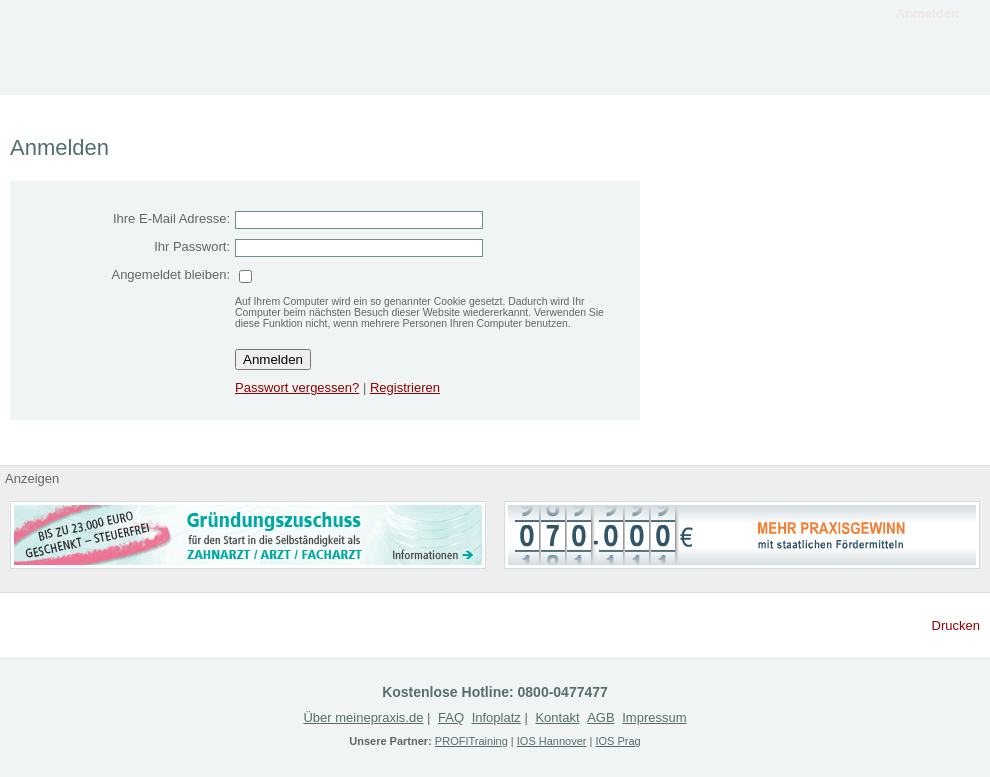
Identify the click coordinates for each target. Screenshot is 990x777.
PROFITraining (471, 741)
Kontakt (920, 72)
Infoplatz (400, 72)
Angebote (530, 72)
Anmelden (927, 13)
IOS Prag (617, 741)
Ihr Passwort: (192, 246)
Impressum (654, 717)
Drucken (956, 625)
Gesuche (660, 72)
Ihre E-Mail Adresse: (171, 218)
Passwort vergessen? (297, 387)
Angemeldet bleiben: (170, 274)
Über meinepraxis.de (363, 717)
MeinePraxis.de (110, 47)
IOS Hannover (552, 741)
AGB (600, 717)
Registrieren (790, 72)
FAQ (451, 717)
